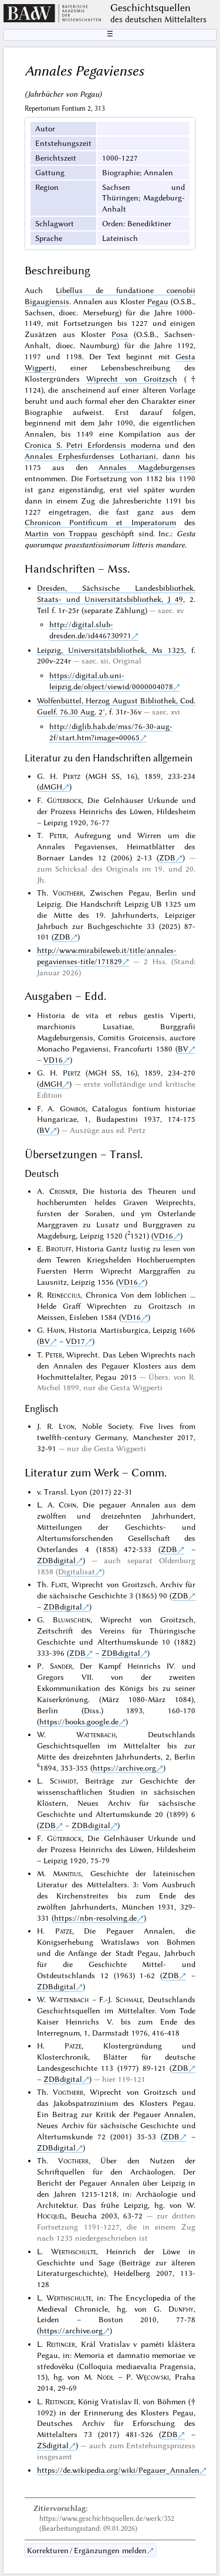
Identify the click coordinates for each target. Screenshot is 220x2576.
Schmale (129, 1999)
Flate (59, 1584)
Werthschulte (73, 2251)
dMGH (50, 786)
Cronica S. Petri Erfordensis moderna (93, 445)
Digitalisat (76, 1571)
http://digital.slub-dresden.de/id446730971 (90, 630)
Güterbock (64, 800)
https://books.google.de (79, 1721)
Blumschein (71, 1619)
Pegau (157, 301)
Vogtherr (68, 892)
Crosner (62, 1191)
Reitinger (60, 2344)
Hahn (56, 1330)
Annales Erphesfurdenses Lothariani (90, 456)
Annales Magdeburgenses (147, 467)
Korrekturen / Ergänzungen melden (87, 2550)
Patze (63, 1930)
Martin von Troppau (61, 533)
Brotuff (59, 1248)
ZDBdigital (56, 1560)
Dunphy (181, 2308)
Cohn (67, 1504)
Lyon (67, 1426)
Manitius (67, 1873)
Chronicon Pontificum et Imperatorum (100, 522)
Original (127, 660)
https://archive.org (124, 1767)
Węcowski (152, 2376)
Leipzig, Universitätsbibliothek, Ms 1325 (110, 650)
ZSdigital (53, 2445)
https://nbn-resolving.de (95, 1917)
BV (183, 1048)
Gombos (73, 1108)
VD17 (75, 1341)
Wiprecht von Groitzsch (131, 378)
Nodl (105, 2376)
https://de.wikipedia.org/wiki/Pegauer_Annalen (118, 2470)
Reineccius (63, 1294)
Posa (119, 334)
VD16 (53, 1059)
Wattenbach (96, 1734)
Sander (61, 1665)
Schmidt (63, 1780)
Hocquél (51, 2215)
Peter (57, 835)
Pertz (71, 776)
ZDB (167, 857)
